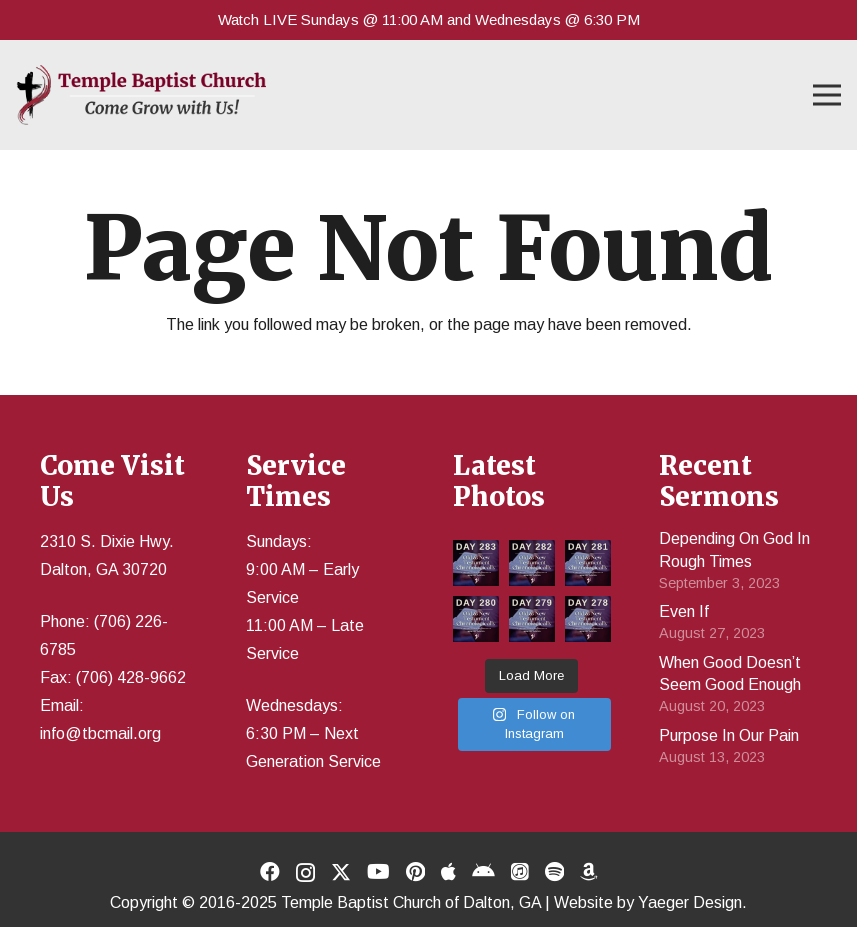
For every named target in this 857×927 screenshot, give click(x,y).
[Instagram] (305, 873)
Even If (684, 611)
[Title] (448, 872)
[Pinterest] (415, 872)
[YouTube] (378, 872)
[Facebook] (270, 872)
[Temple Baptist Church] (141, 95)
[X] (341, 872)
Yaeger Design (690, 902)
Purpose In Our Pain (729, 735)
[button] (827, 95)
